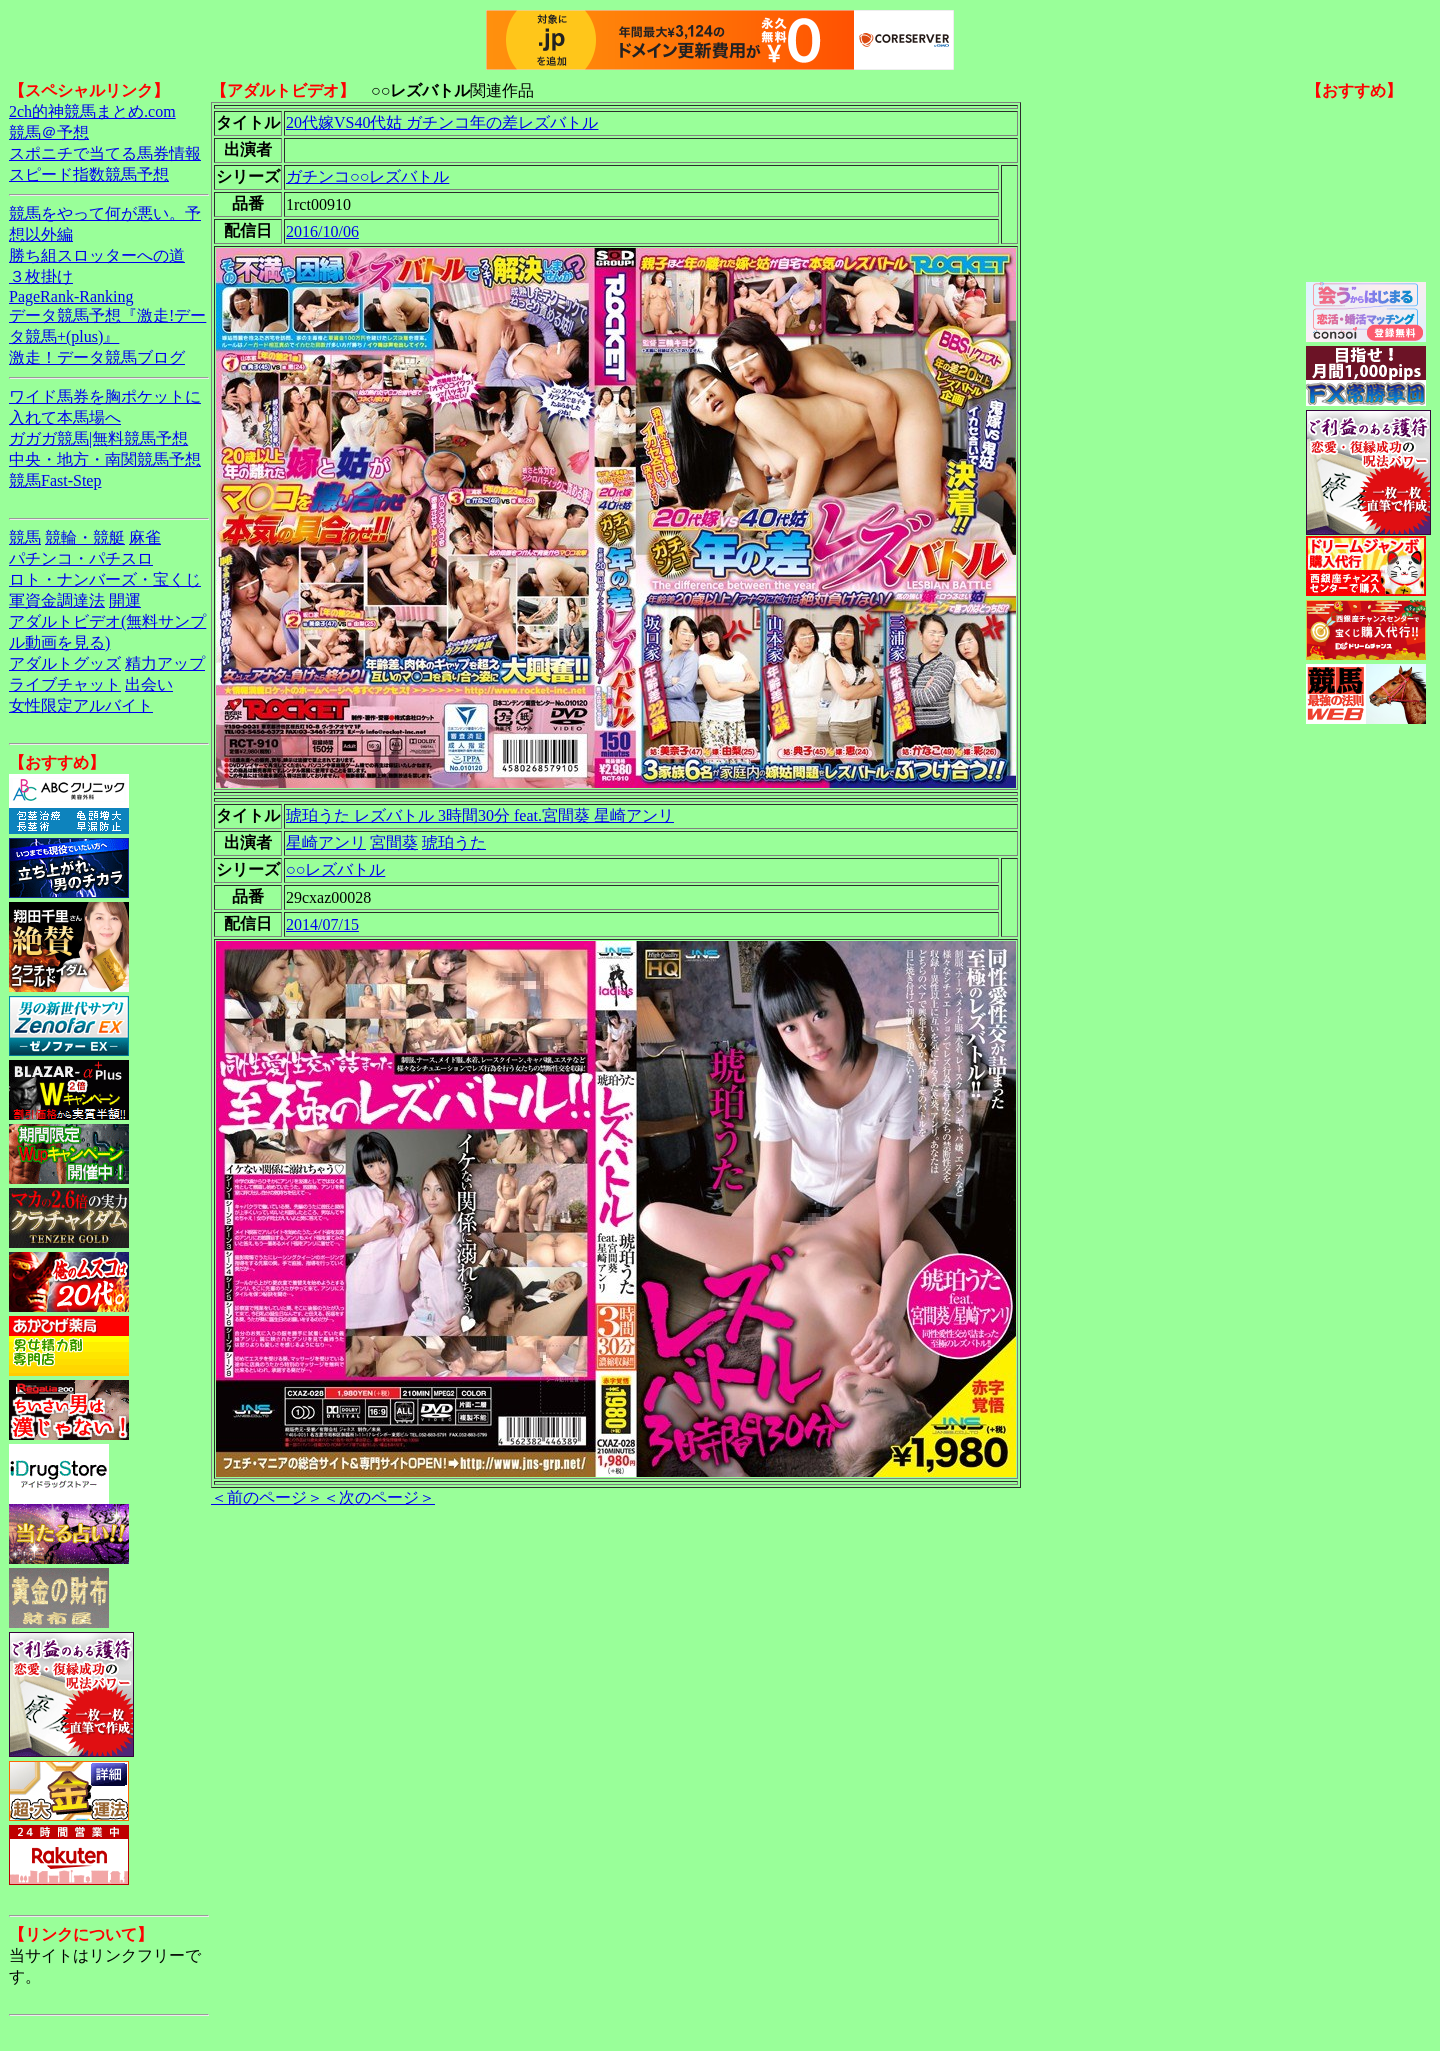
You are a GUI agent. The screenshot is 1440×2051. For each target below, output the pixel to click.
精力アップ (165, 663)
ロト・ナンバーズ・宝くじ (105, 579)
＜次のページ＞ (379, 1497)
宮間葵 (394, 842)
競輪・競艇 (85, 537)
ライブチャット (65, 684)
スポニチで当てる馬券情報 (105, 153)
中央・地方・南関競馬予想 (105, 459)
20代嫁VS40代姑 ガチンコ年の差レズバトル (442, 122)
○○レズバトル (335, 869)
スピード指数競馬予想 (89, 174)
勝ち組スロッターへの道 (97, 255)
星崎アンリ (326, 842)
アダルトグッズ (65, 663)
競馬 (25, 537)
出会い (149, 684)
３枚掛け (41, 276)
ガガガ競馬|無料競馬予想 (98, 438)
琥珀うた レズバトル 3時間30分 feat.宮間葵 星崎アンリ (480, 815)
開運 (125, 600)
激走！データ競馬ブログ (97, 357)
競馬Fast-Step (55, 480)
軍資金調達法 (57, 600)
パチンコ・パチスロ (81, 558)
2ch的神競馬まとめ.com (92, 111)
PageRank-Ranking (71, 296)
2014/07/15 (322, 924)
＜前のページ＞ (267, 1497)
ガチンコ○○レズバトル (367, 176)
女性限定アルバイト (81, 705)
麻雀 (145, 537)
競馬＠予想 (49, 132)
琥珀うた (454, 842)
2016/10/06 (322, 231)
